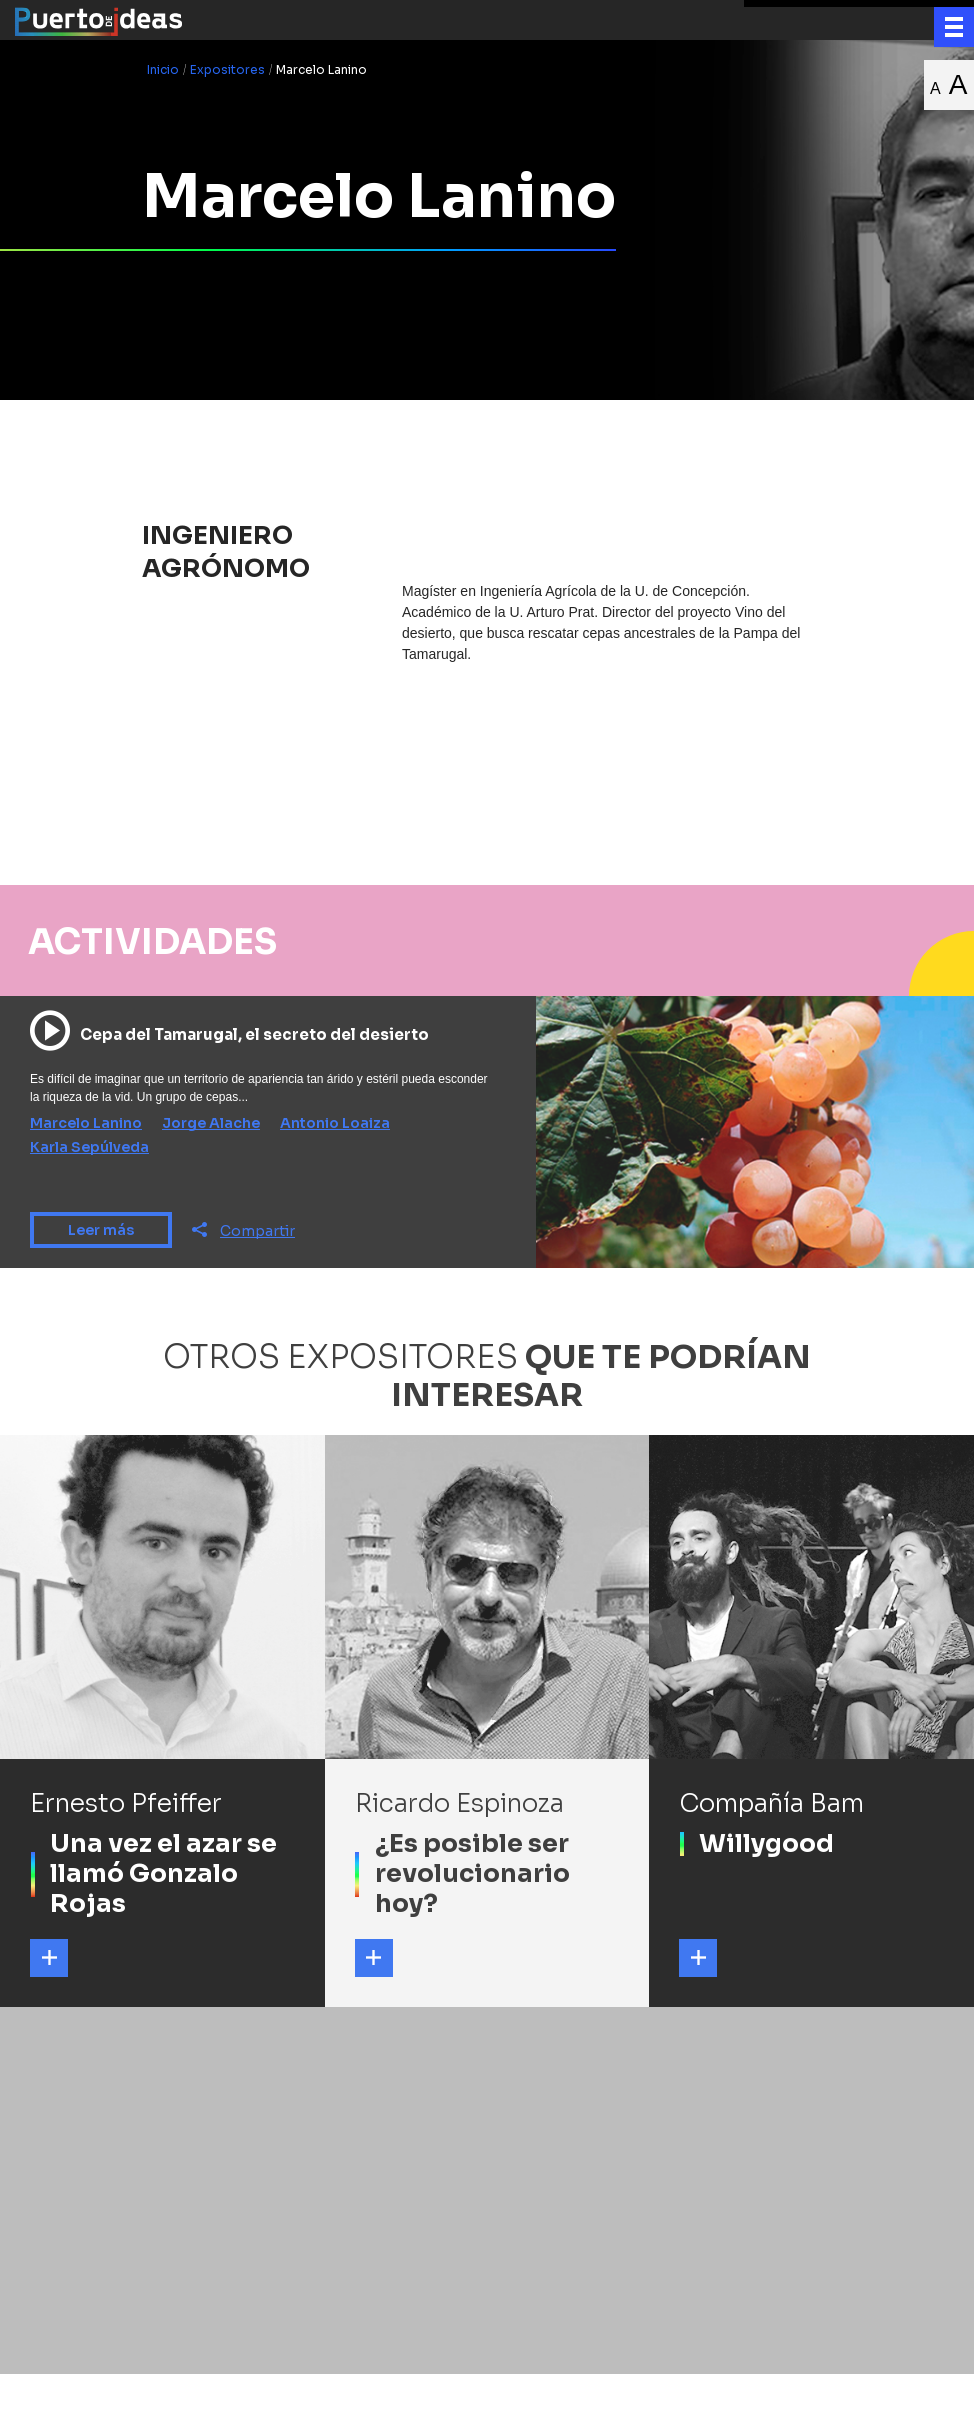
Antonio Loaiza (335, 1123)
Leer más (101, 1230)
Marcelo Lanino (86, 1123)
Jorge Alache (211, 1123)
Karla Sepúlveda (89, 1147)
